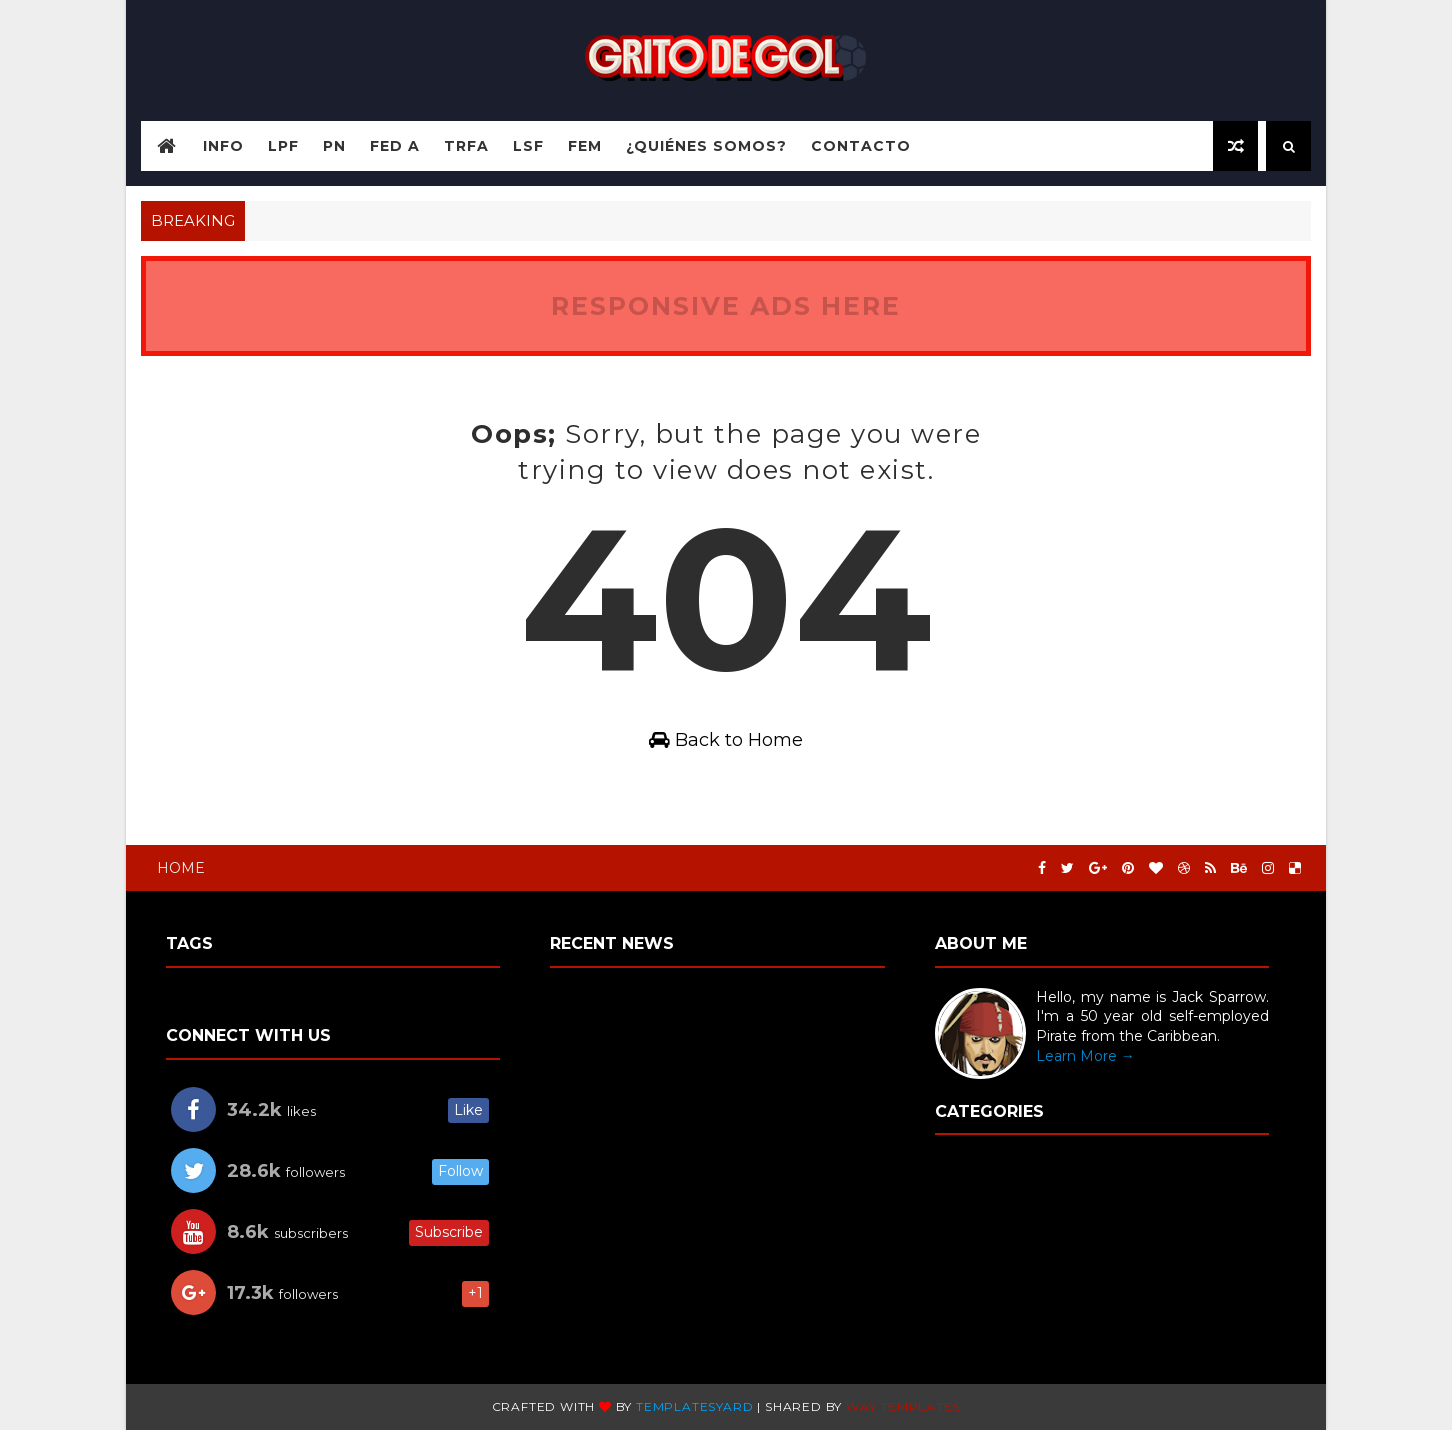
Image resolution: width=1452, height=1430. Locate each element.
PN (334, 146)
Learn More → (1085, 1056)
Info (223, 146)
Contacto (861, 146)
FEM (585, 146)
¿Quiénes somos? (706, 146)
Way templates (903, 1406)
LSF (528, 146)
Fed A (395, 146)
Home (181, 868)
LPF (283, 146)
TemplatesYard (694, 1406)
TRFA (466, 146)
